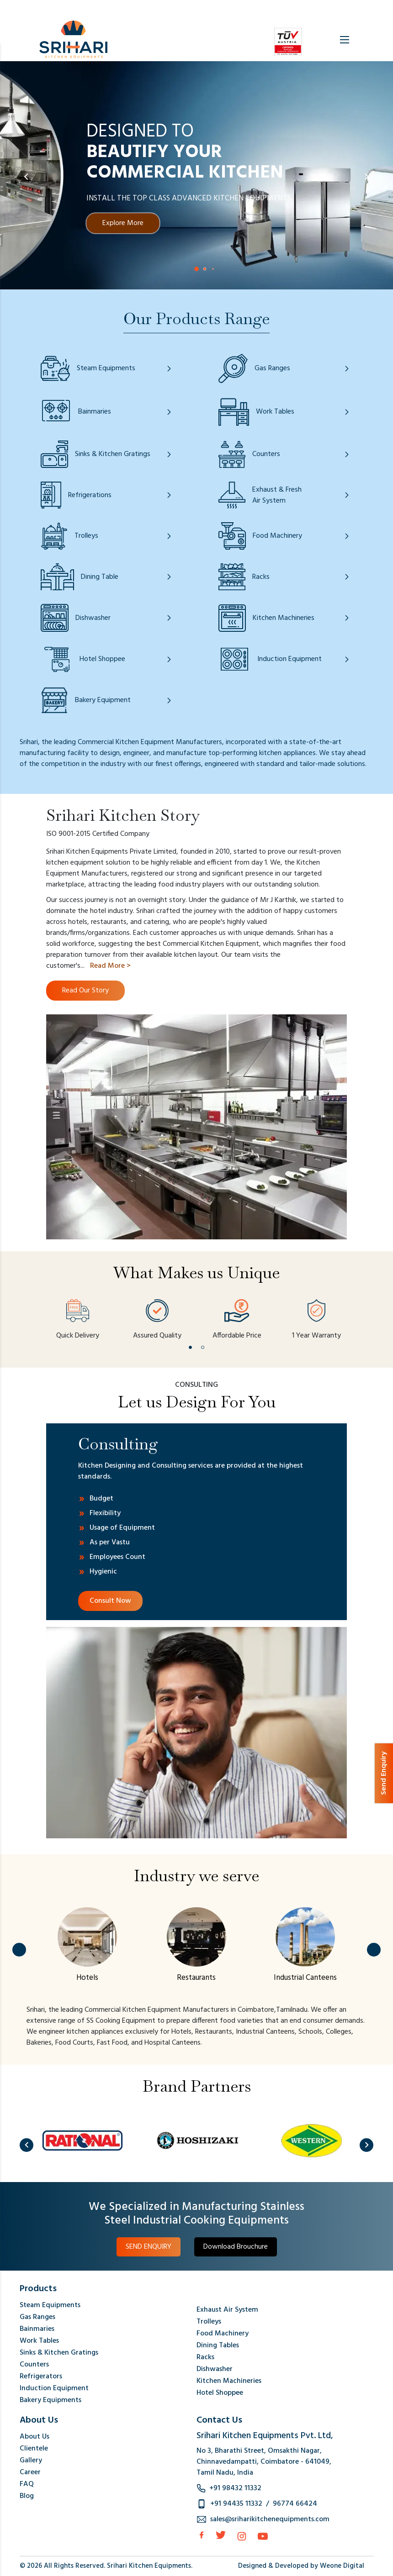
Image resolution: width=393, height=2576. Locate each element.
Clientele (34, 2449)
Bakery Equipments (50, 2400)
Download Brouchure (235, 2247)
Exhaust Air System (227, 2310)
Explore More (122, 223)
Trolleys (208, 2322)
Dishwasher (214, 2369)
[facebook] (201, 2535)
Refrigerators (41, 2376)
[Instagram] (242, 2536)
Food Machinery (222, 2334)
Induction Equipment (54, 2388)
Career (30, 2472)
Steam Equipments (50, 2305)
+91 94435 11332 (236, 2503)
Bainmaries (37, 2329)
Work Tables (39, 2341)
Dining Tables (217, 2345)
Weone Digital (342, 2565)
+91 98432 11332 (235, 2488)
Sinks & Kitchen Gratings (59, 2353)
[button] (196, 269)
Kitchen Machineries (228, 2381)
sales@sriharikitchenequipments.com (269, 2519)
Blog (27, 2496)
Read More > (110, 966)
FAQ (27, 2484)
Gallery (31, 2460)
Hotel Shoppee (219, 2393)
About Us (34, 2437)
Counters (34, 2365)
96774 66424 (295, 2503)
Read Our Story (85, 991)
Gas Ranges (37, 2317)
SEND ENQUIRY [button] (148, 2247)
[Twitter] (221, 2535)
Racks (205, 2357)
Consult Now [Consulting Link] (110, 1601)
